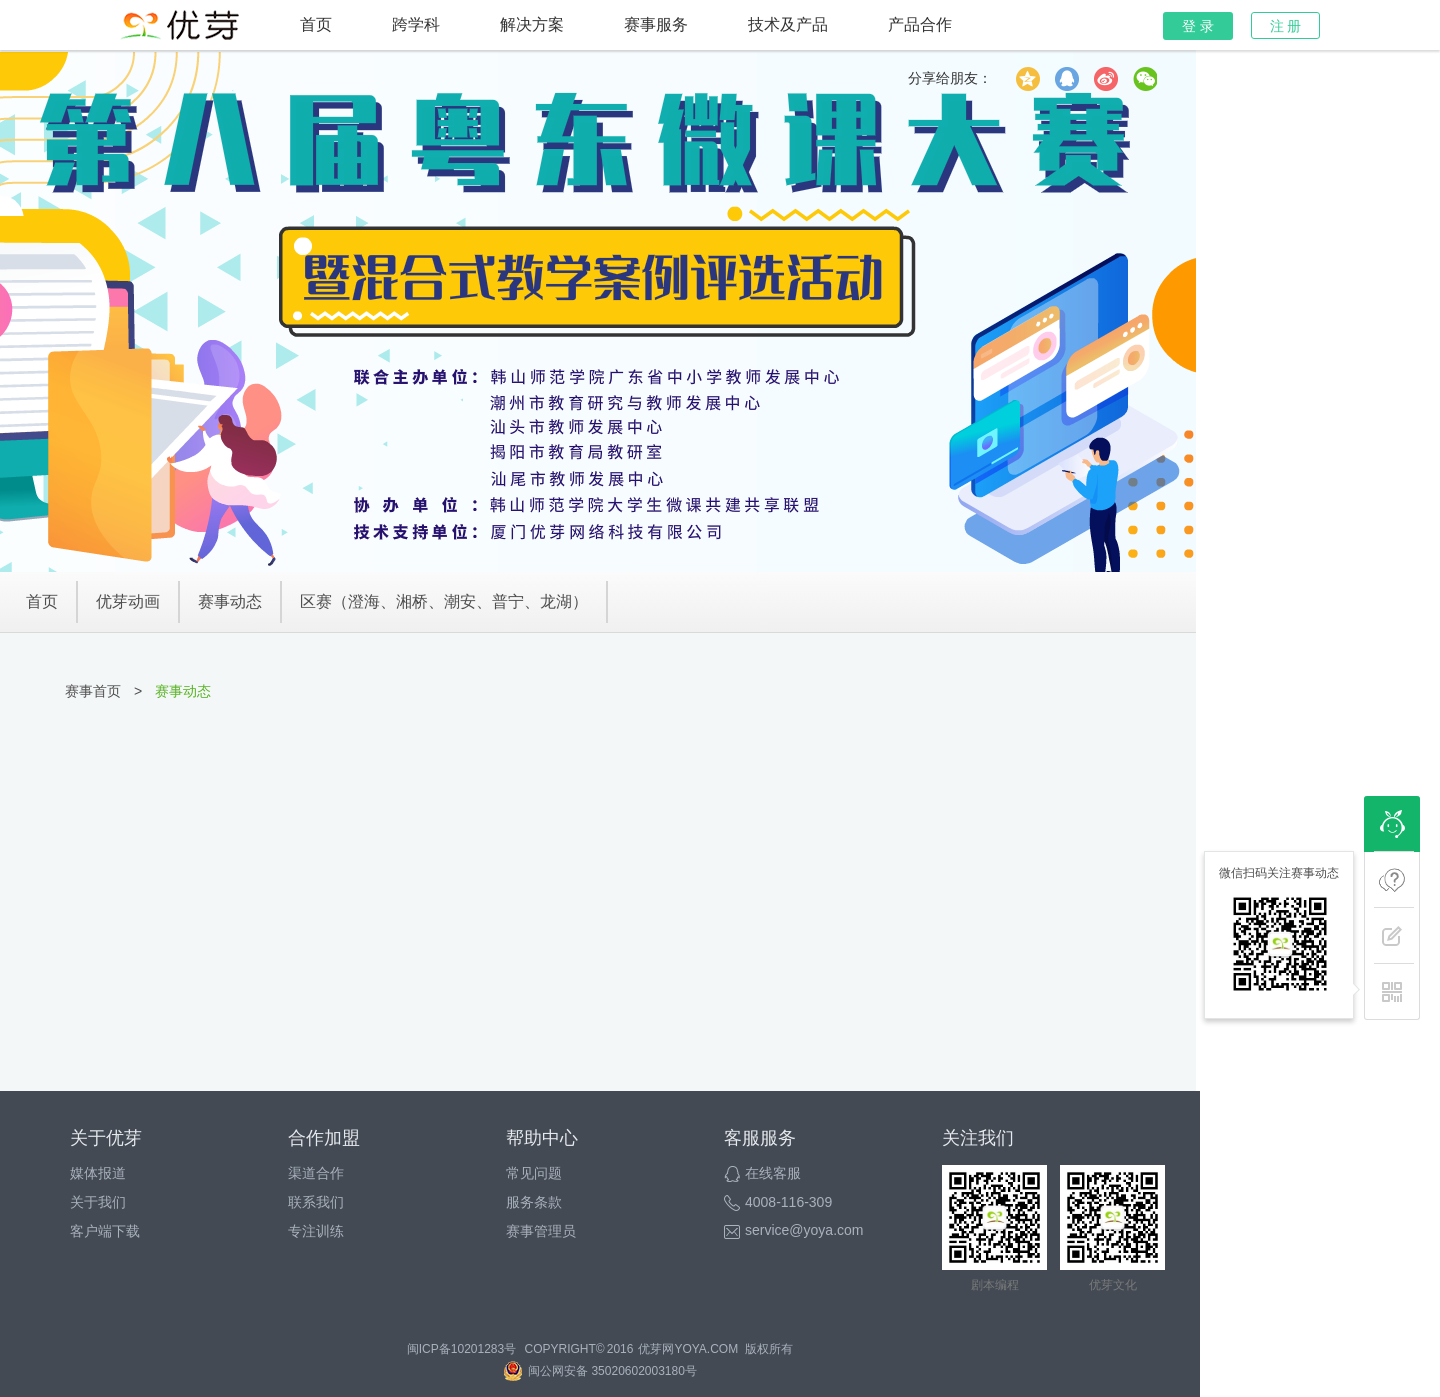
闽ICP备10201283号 (461, 1349)
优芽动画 (128, 601)
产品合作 (920, 24)
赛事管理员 (541, 1231)
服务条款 (534, 1202)
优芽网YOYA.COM (688, 1349)
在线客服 (762, 1173)
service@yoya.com (793, 1230)
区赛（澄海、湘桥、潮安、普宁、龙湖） (444, 601)
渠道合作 (316, 1173)
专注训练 (316, 1231)
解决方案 (532, 24)
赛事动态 (230, 601)
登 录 (1198, 26)
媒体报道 (98, 1173)
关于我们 (98, 1202)
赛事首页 (93, 691)
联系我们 (316, 1202)
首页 (316, 24)
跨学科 (416, 24)
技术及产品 (788, 24)
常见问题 (534, 1173)
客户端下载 (105, 1231)
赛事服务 (656, 24)
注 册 (1286, 26)
